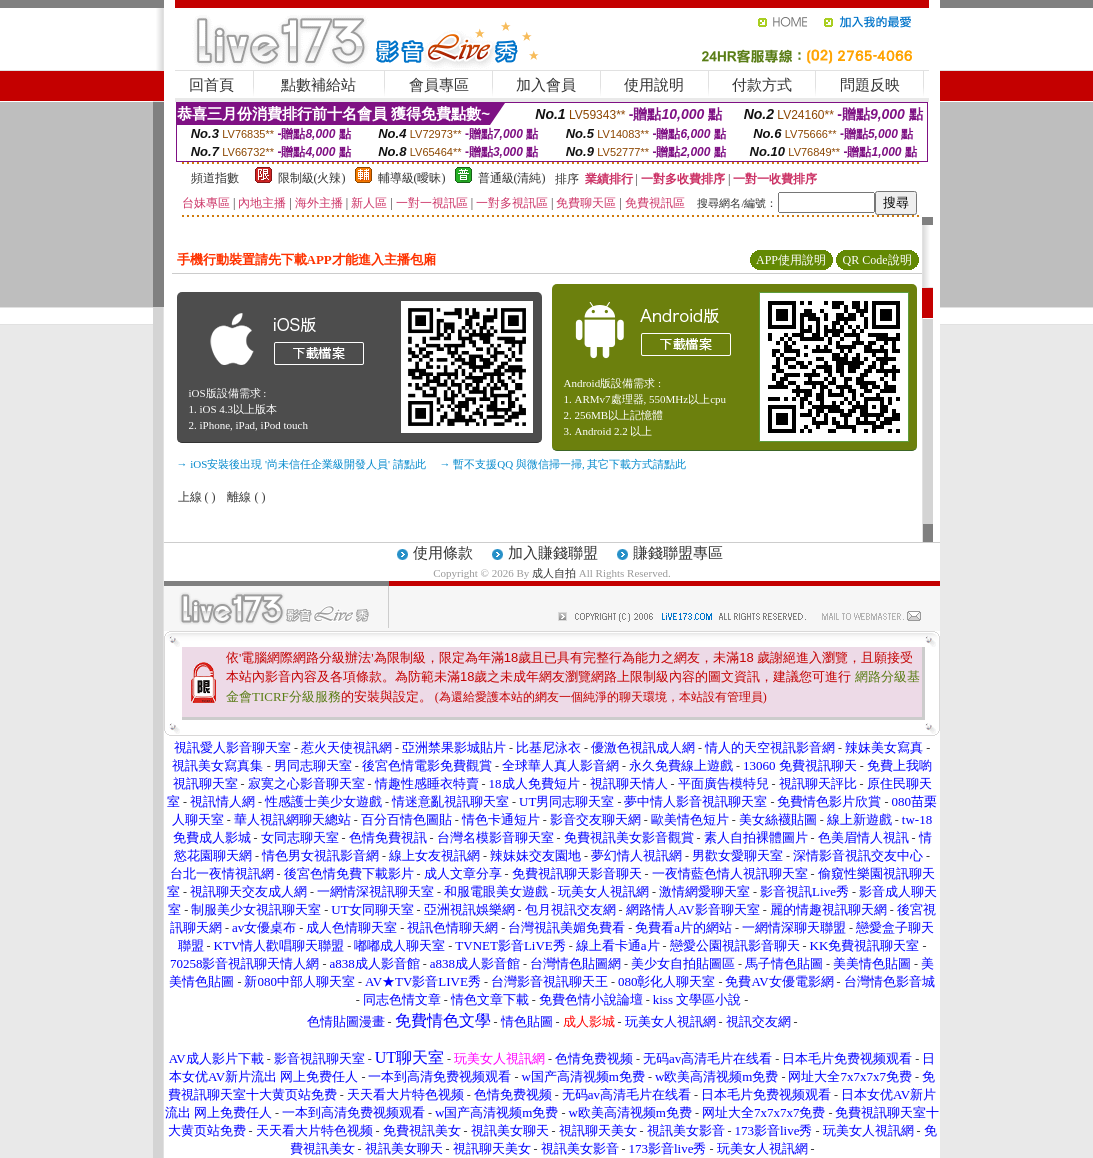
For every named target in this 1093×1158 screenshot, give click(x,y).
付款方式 (762, 85)
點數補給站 (318, 85)
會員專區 (439, 85)
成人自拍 (554, 573)
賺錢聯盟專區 (678, 553)
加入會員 (546, 85)
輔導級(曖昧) (412, 178)
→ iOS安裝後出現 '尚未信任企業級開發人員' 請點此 (301, 464)
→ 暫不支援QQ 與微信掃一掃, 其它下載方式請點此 (563, 464)
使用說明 (654, 85)
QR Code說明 (877, 260)
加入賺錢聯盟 (553, 553)
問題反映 (870, 85)
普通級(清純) (512, 178)
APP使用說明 (791, 260)
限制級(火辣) (312, 178)
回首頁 (211, 85)
